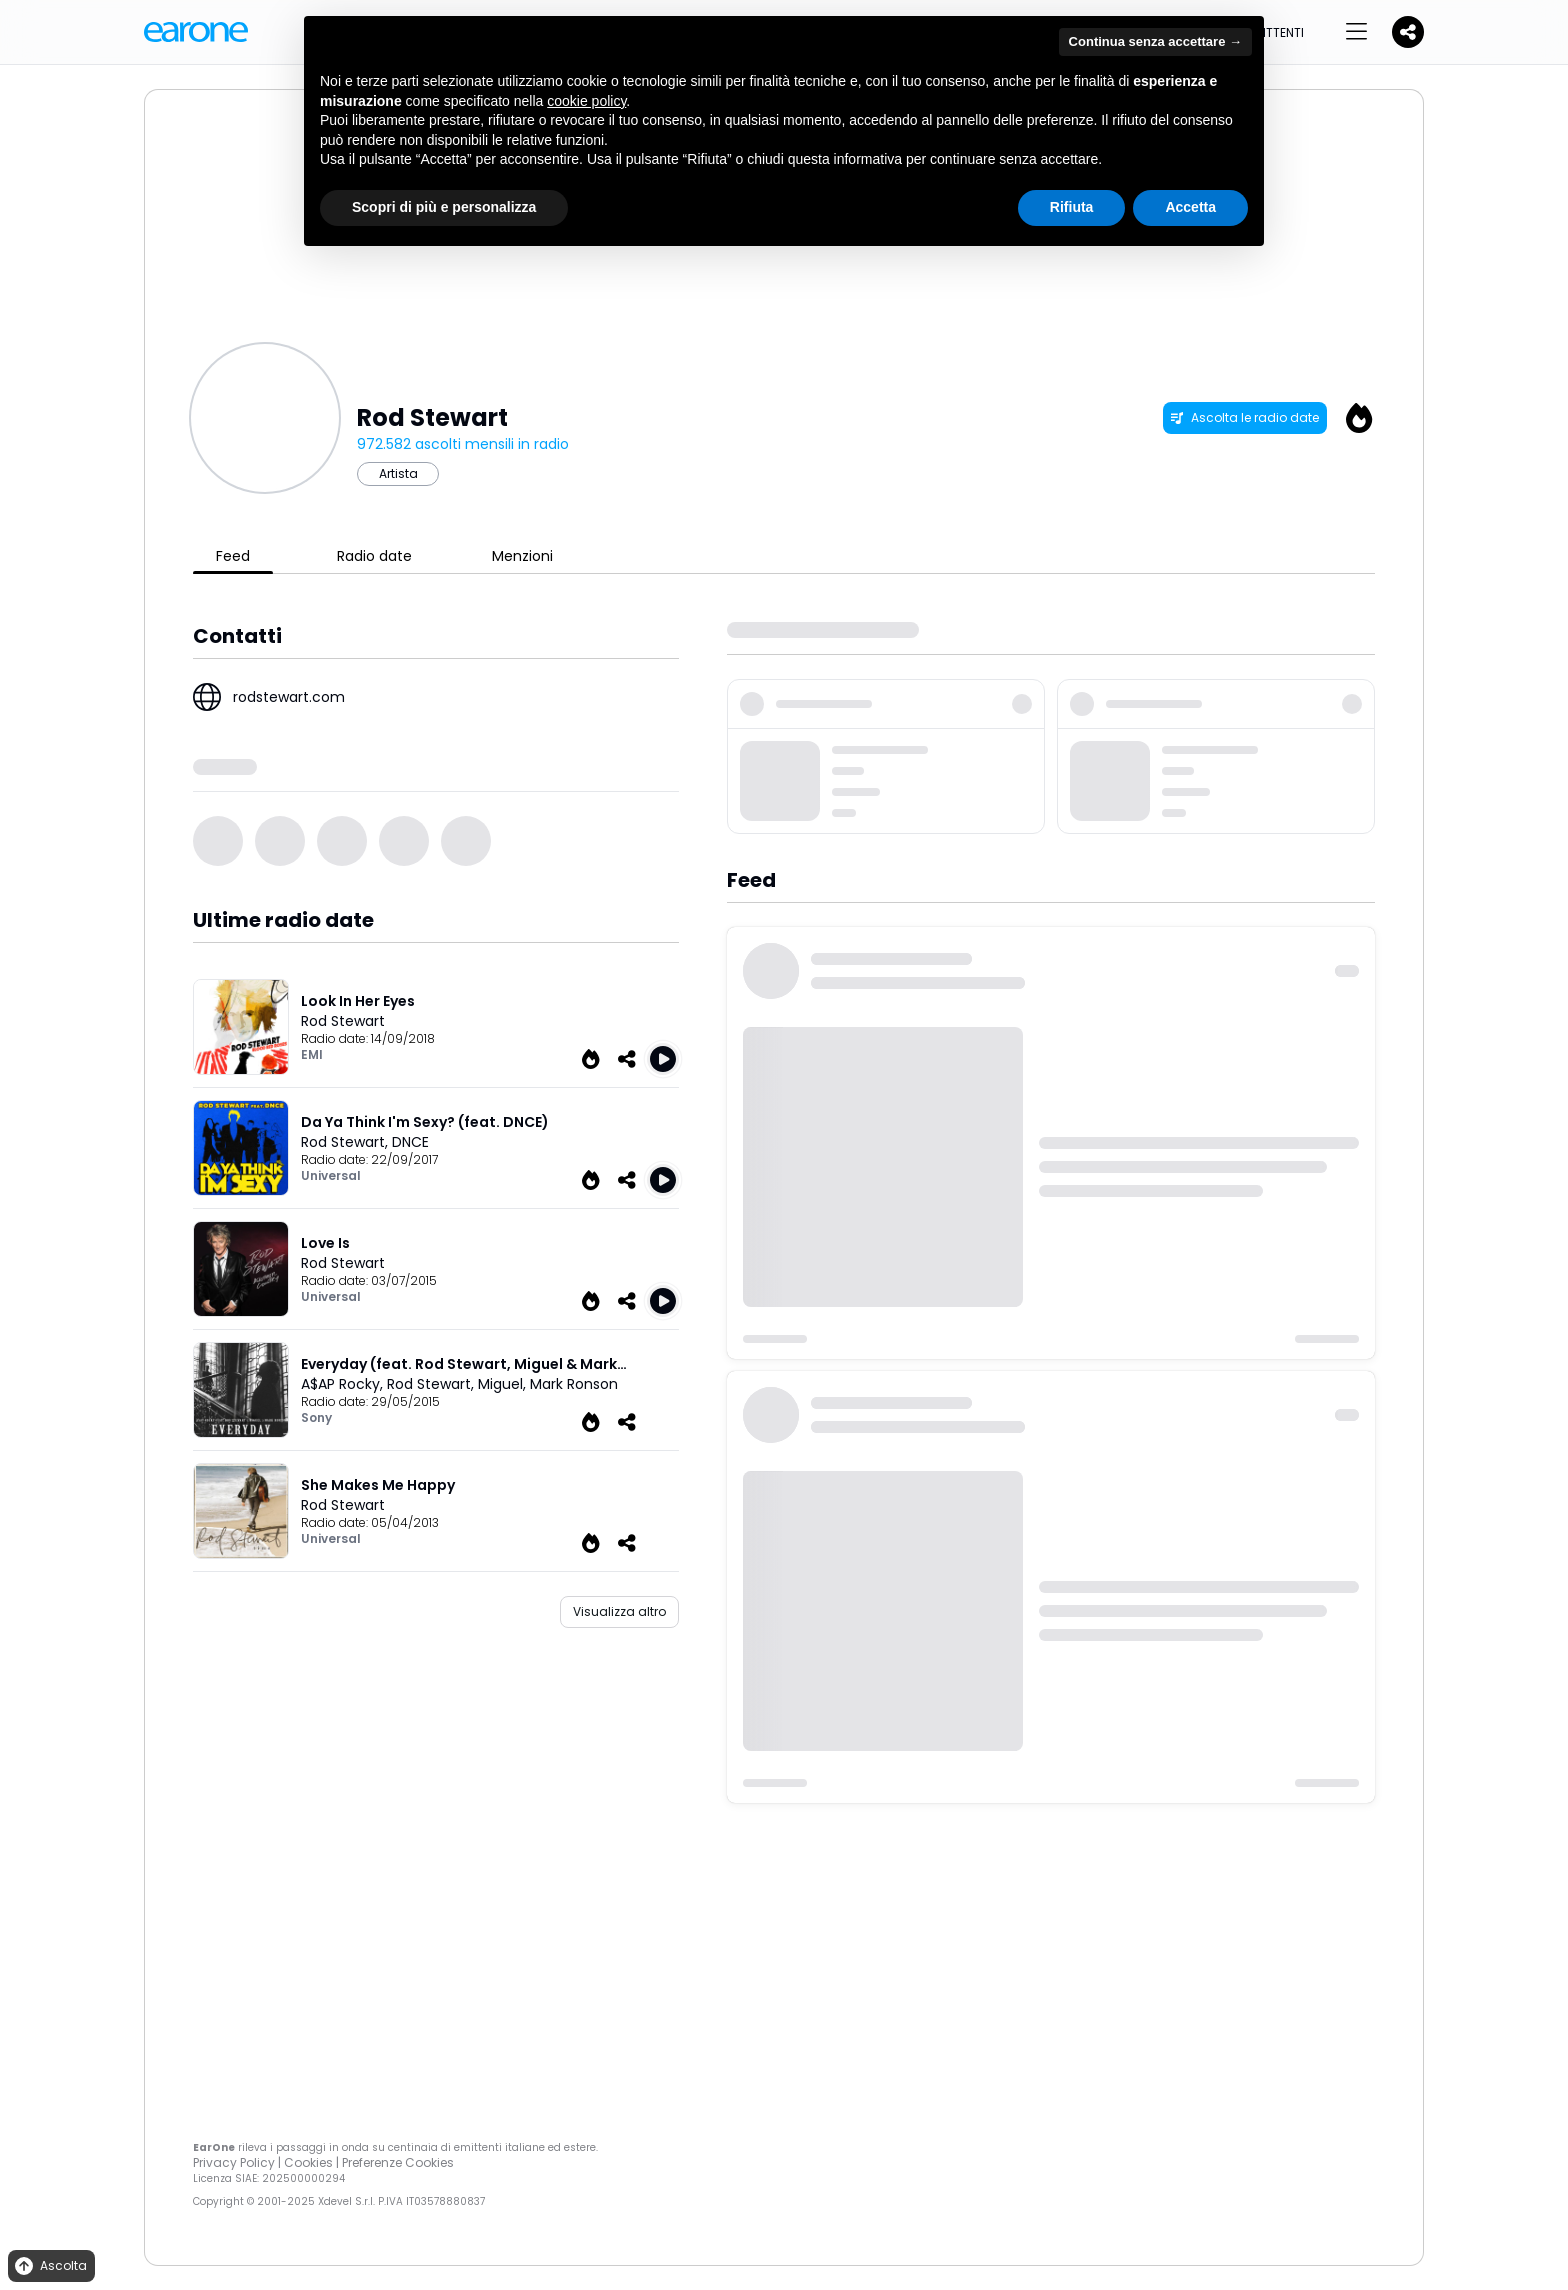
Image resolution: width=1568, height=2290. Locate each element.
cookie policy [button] (586, 101)
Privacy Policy (234, 2162)
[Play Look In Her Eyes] (663, 1059)
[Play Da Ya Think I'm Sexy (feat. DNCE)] (663, 1180)
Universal (331, 1175)
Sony (316, 1417)
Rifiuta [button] (1072, 207)
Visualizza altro (619, 1611)
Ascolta (49, 2266)
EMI (312, 1054)
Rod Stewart (343, 1021)
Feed (233, 556)
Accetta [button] (1190, 207)
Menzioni (522, 556)
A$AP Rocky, (344, 1384)
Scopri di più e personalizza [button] (444, 207)
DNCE (410, 1142)
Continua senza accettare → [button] (1155, 41)
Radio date (374, 556)
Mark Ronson (574, 1384)
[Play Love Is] (663, 1301)
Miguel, (504, 1384)
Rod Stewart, (346, 1142)
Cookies (308, 2162)
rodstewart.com (289, 697)
